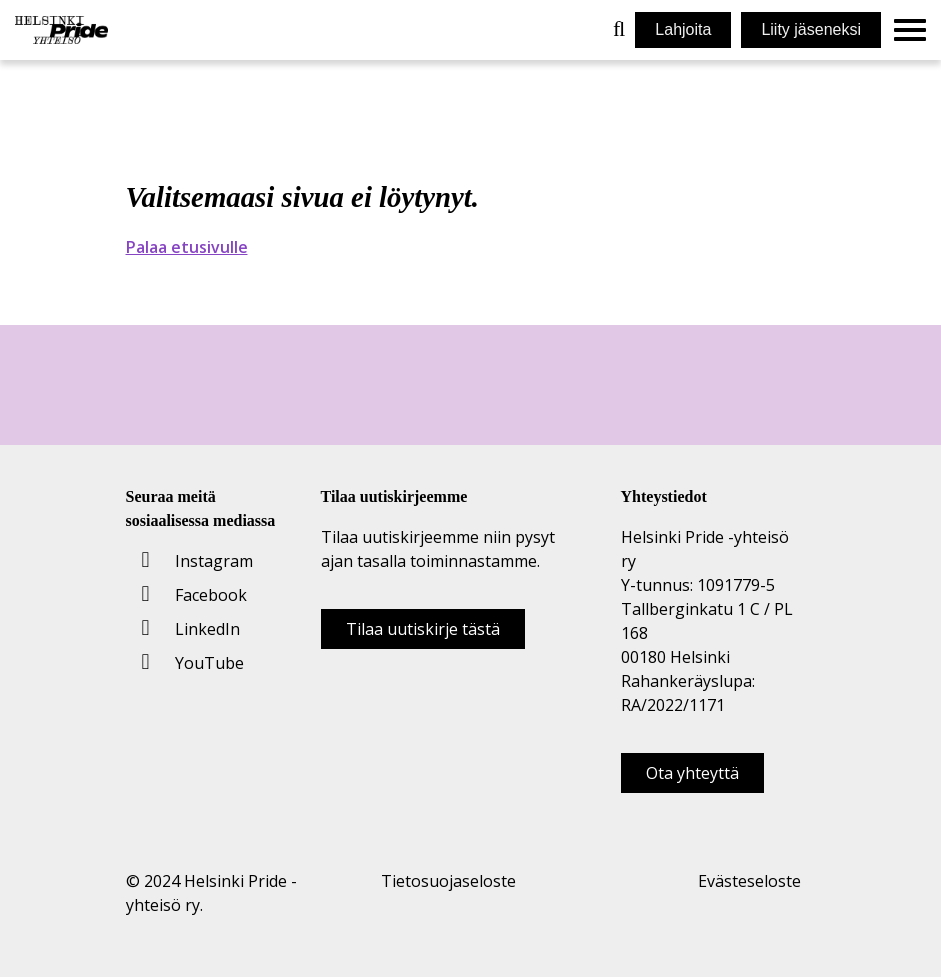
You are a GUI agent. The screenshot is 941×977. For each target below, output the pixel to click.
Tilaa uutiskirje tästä (423, 629)
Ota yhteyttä (692, 773)
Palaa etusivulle (187, 247)
